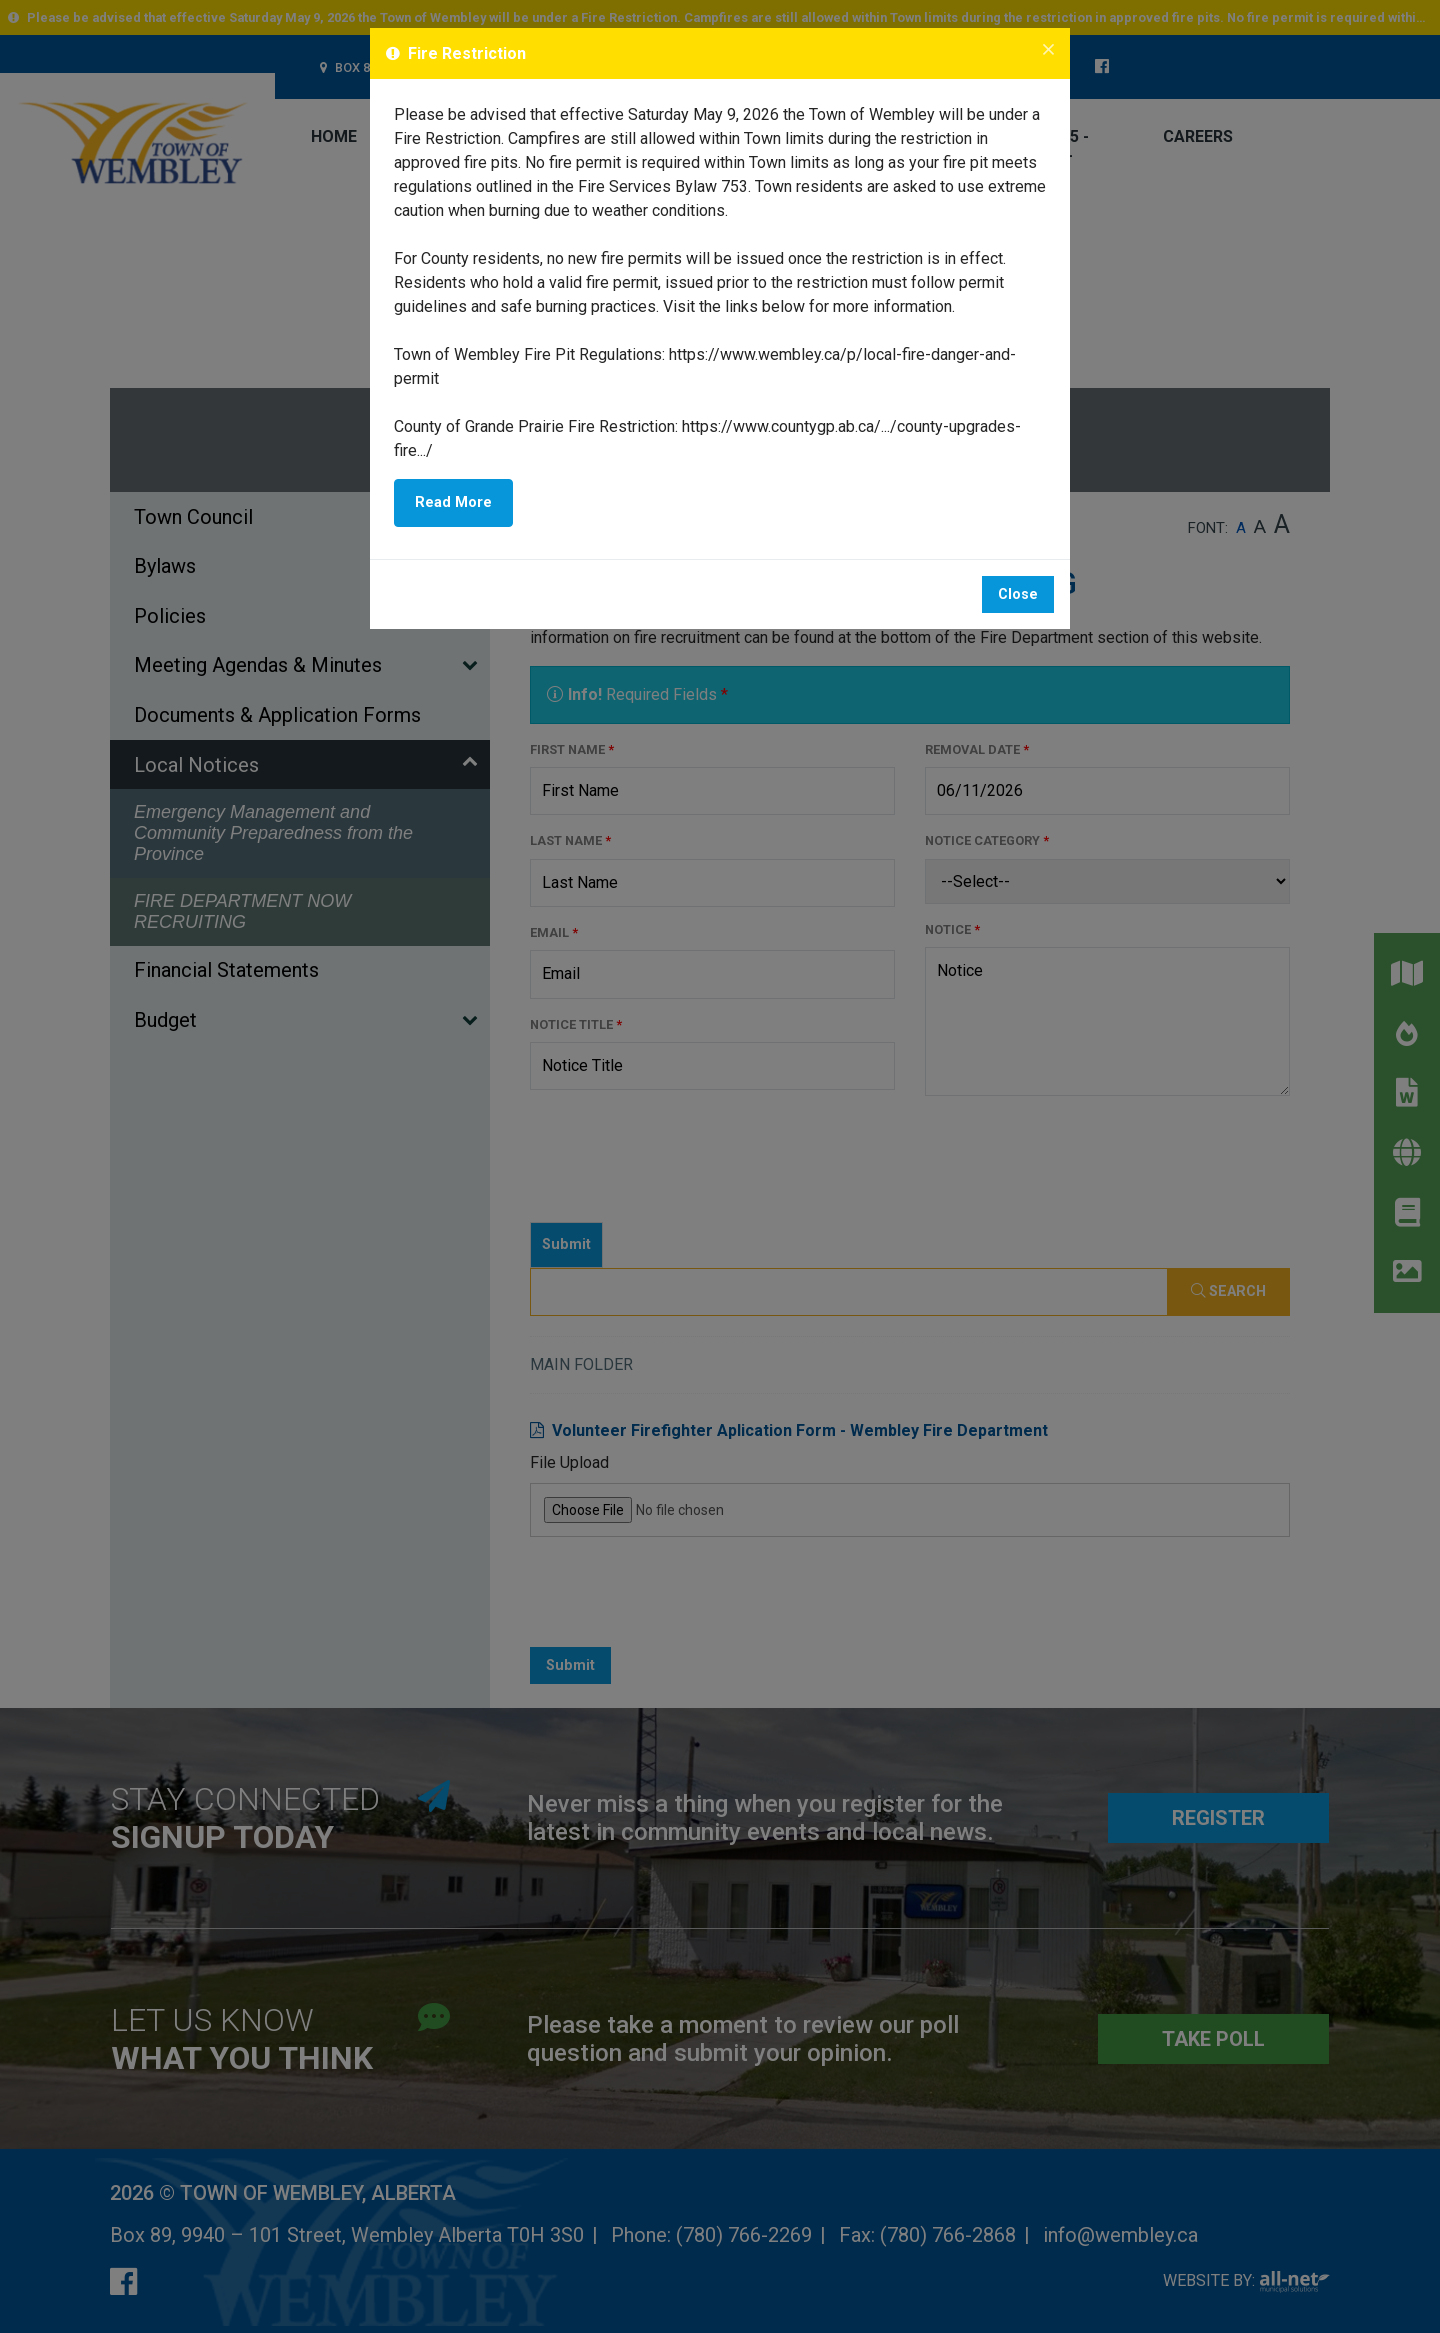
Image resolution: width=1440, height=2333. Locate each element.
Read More (453, 502)
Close (1018, 594)
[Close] (1048, 50)
